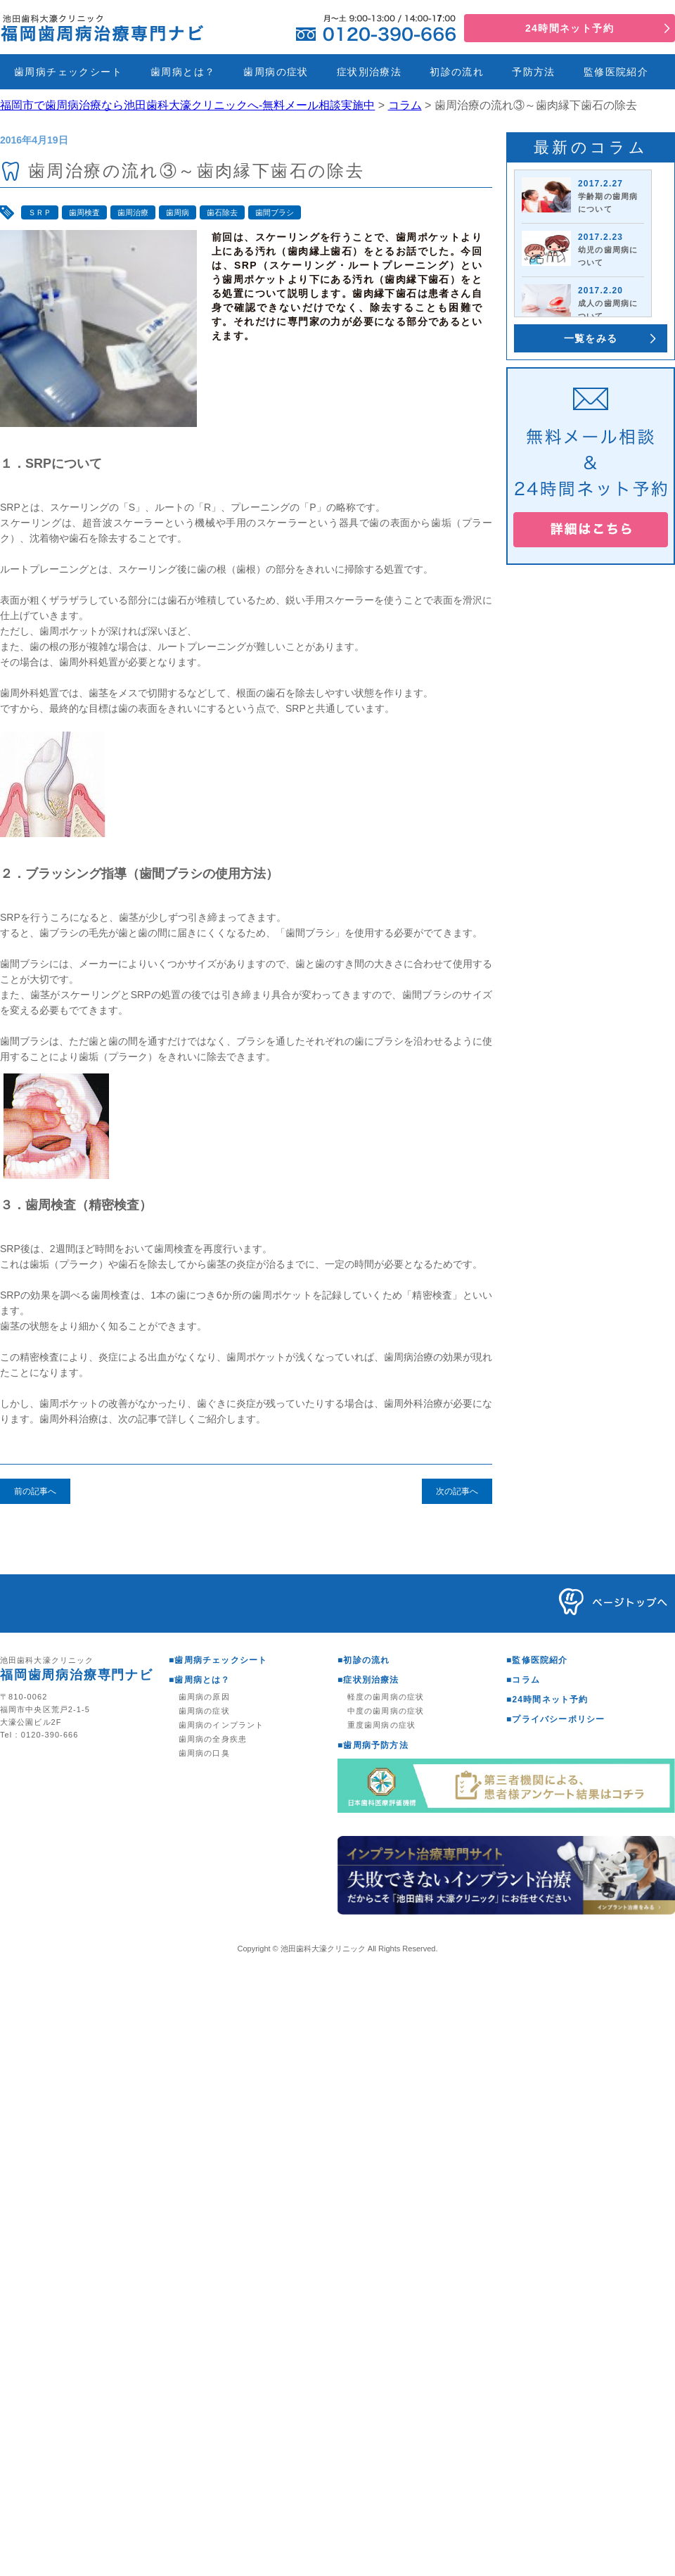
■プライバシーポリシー (555, 1719)
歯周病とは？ (182, 71)
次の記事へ (457, 1491)
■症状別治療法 (368, 1680)
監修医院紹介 (616, 71)
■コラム (523, 1680)
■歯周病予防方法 (373, 1745)
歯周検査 (84, 212)
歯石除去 (222, 212)
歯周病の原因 (204, 1696)
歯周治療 (132, 212)
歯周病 (177, 212)
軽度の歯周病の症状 (385, 1696)
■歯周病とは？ (200, 1680)
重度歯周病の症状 (381, 1725)
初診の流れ (457, 71)
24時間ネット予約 (569, 28)
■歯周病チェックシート (218, 1660)
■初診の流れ (364, 1660)
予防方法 (533, 71)
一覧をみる (591, 338)
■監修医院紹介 (537, 1660)
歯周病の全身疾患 (213, 1739)
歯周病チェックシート (68, 71)
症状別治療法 (369, 71)
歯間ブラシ (274, 212)
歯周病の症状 (275, 71)
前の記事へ (35, 1491)
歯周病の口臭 (204, 1753)
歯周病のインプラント (221, 1725)
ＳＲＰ (39, 212)
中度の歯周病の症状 (385, 1711)
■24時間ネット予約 (547, 1699)
